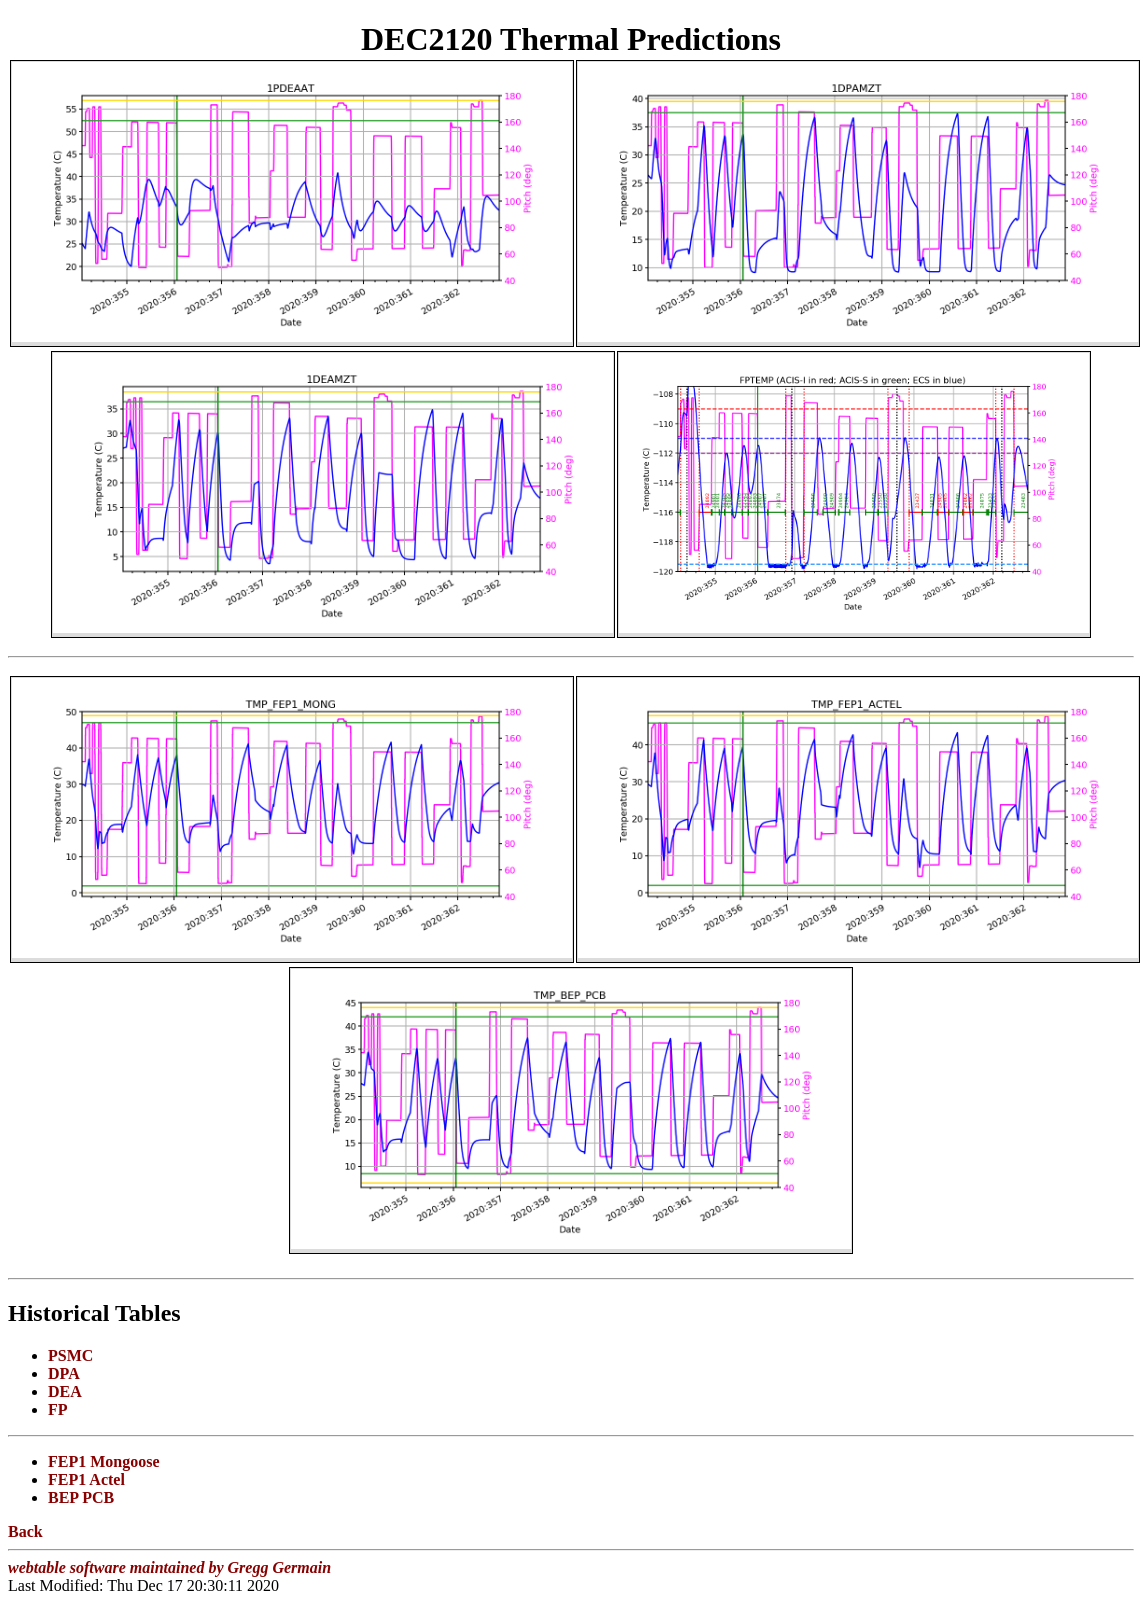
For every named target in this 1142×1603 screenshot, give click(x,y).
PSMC (70, 1355)
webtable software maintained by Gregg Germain (169, 1567)
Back (25, 1531)
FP (58, 1409)
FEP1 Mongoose (104, 1461)
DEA (65, 1391)
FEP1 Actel (86, 1479)
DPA (64, 1373)
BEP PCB (81, 1497)
